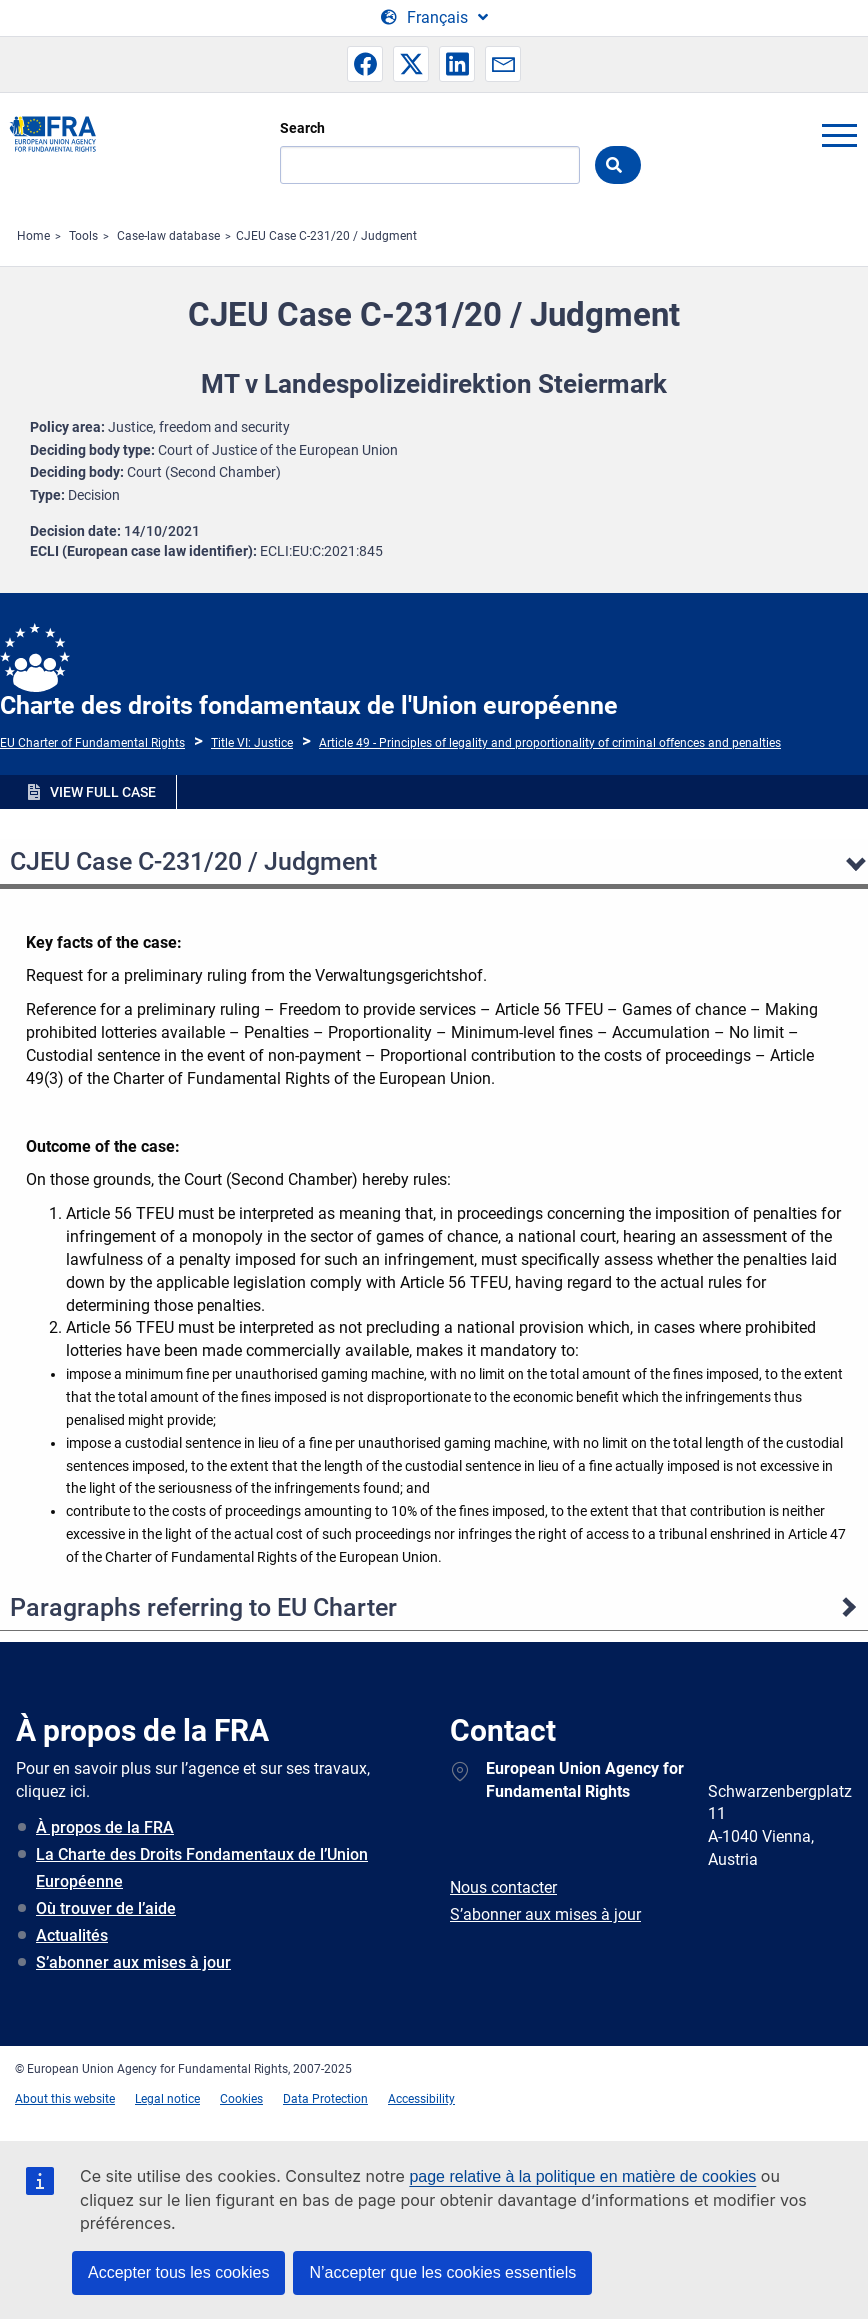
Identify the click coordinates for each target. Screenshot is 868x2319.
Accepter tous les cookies (178, 2272)
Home (33, 236)
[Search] (430, 165)
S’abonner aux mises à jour (133, 1962)
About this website (65, 2099)
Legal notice (167, 2099)
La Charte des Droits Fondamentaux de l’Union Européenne (202, 1868)
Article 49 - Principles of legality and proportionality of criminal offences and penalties (550, 743)
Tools (83, 236)
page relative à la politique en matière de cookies (582, 2176)
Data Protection (325, 2099)
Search (302, 128)
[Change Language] (434, 18)
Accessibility (421, 2099)
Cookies (241, 2099)
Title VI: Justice (252, 743)
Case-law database (168, 236)
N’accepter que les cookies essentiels (442, 2272)
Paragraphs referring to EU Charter (203, 1607)
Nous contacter (503, 1887)
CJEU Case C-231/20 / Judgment (326, 236)
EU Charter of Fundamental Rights (92, 743)
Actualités (72, 1935)
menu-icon (839, 135)
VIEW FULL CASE (103, 792)
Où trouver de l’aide (106, 1908)
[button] (365, 64)
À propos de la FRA (105, 1827)
